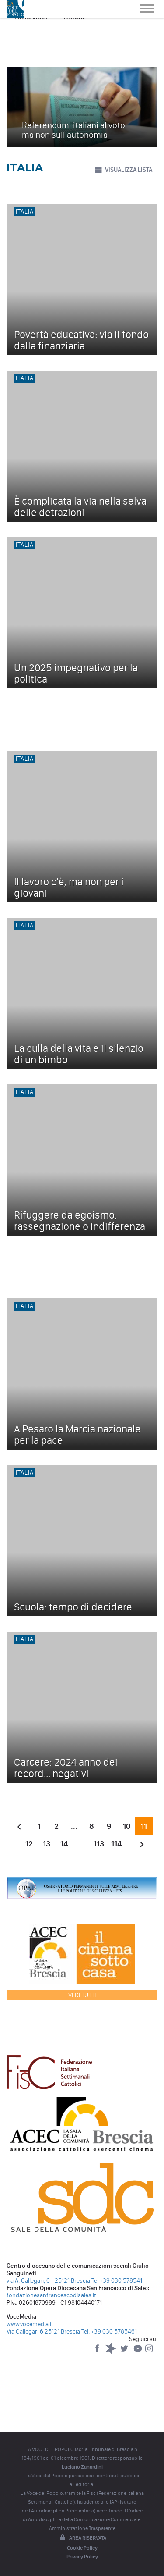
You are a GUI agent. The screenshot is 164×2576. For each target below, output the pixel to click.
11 (144, 1826)
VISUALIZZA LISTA (123, 170)
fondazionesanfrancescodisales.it (51, 2295)
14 (64, 1844)
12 (29, 1844)
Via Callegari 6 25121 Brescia (43, 2331)
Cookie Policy (82, 2548)
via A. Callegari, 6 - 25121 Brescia (48, 2280)
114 (116, 1844)
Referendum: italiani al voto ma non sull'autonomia (73, 130)
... (74, 1826)
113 (99, 1844)
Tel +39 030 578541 (116, 2280)
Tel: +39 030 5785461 (109, 2331)
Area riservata (82, 2538)
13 (46, 1844)
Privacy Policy (82, 2557)
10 (126, 1826)
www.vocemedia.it (30, 2324)
